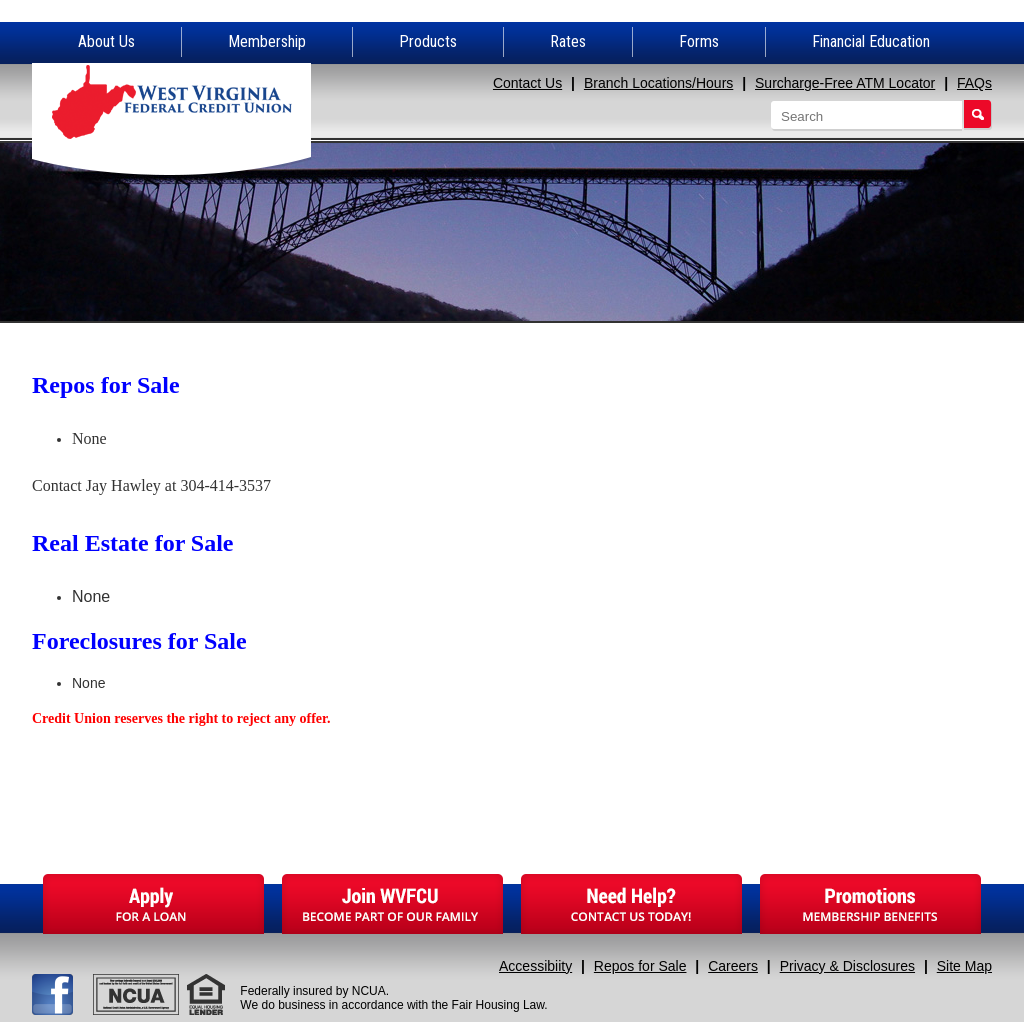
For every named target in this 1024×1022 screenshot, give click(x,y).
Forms (699, 41)
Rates (568, 41)
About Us (106, 41)
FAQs (974, 83)
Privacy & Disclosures (847, 966)
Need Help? (631, 904)
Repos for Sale (640, 966)
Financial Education (871, 41)
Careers (733, 966)
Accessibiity (535, 966)
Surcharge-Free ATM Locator (845, 83)
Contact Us (527, 83)
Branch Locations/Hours (658, 83)
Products (428, 41)
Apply (153, 904)
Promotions (870, 904)
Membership (267, 41)
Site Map (964, 966)
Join (392, 904)
